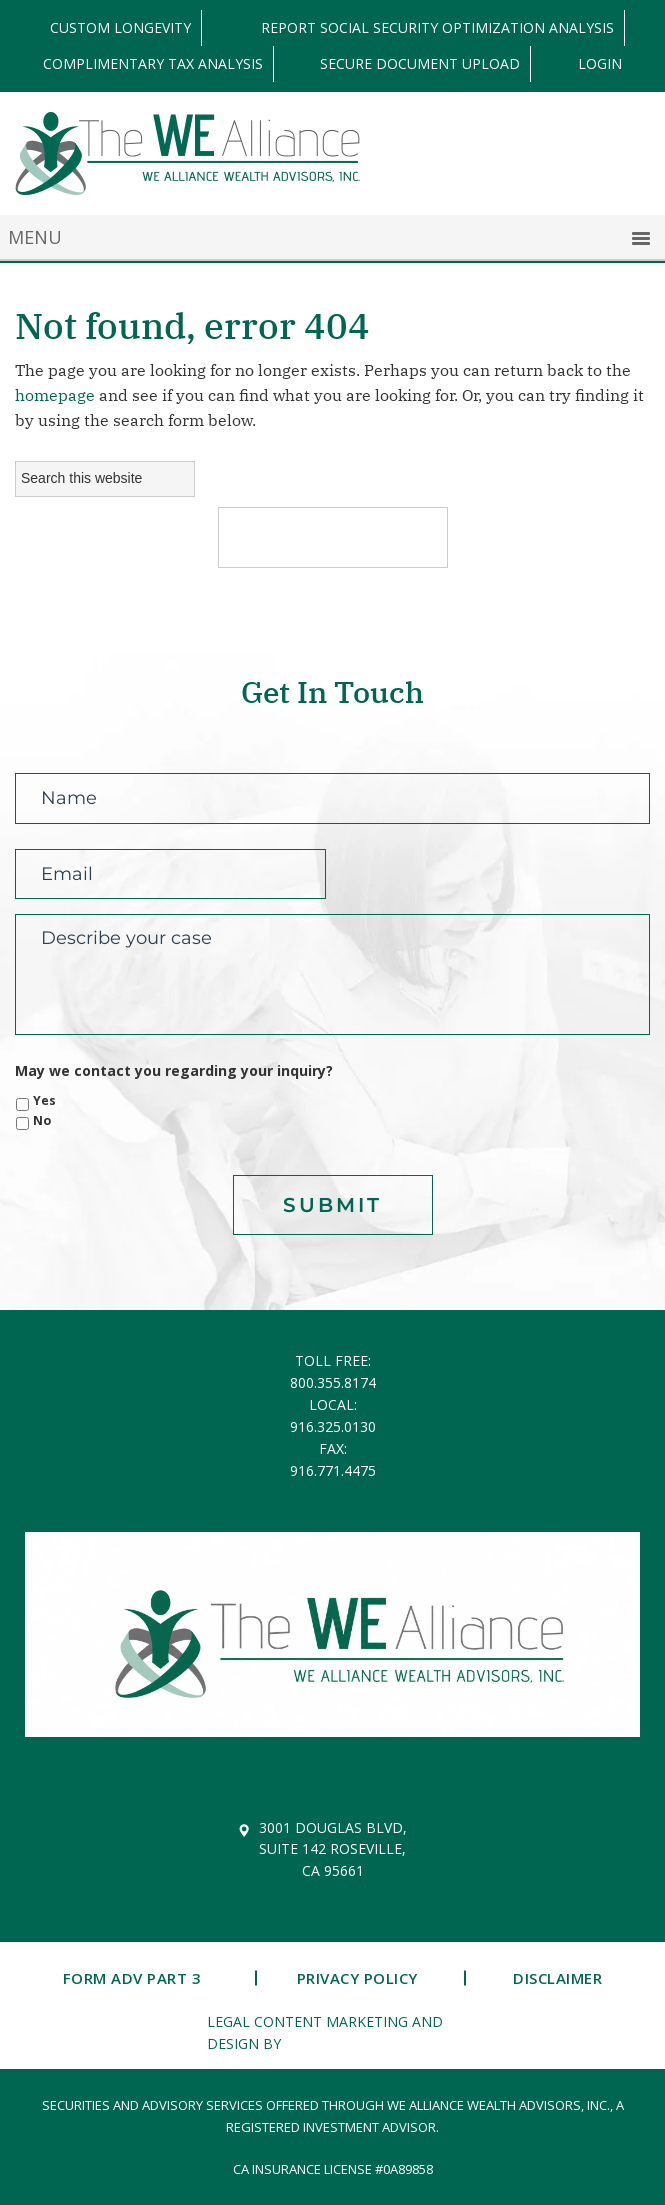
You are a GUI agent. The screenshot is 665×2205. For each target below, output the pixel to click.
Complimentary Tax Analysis (153, 64)
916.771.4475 (333, 1470)
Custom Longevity (120, 28)
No (42, 1120)
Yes (44, 1100)
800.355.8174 (333, 1382)
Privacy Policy (357, 1978)
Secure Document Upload (420, 64)
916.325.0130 (333, 1426)
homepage (55, 395)
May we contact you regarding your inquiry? (174, 1071)
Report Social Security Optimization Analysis (437, 28)
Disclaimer (557, 1978)
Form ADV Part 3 (132, 1978)
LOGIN (600, 64)
